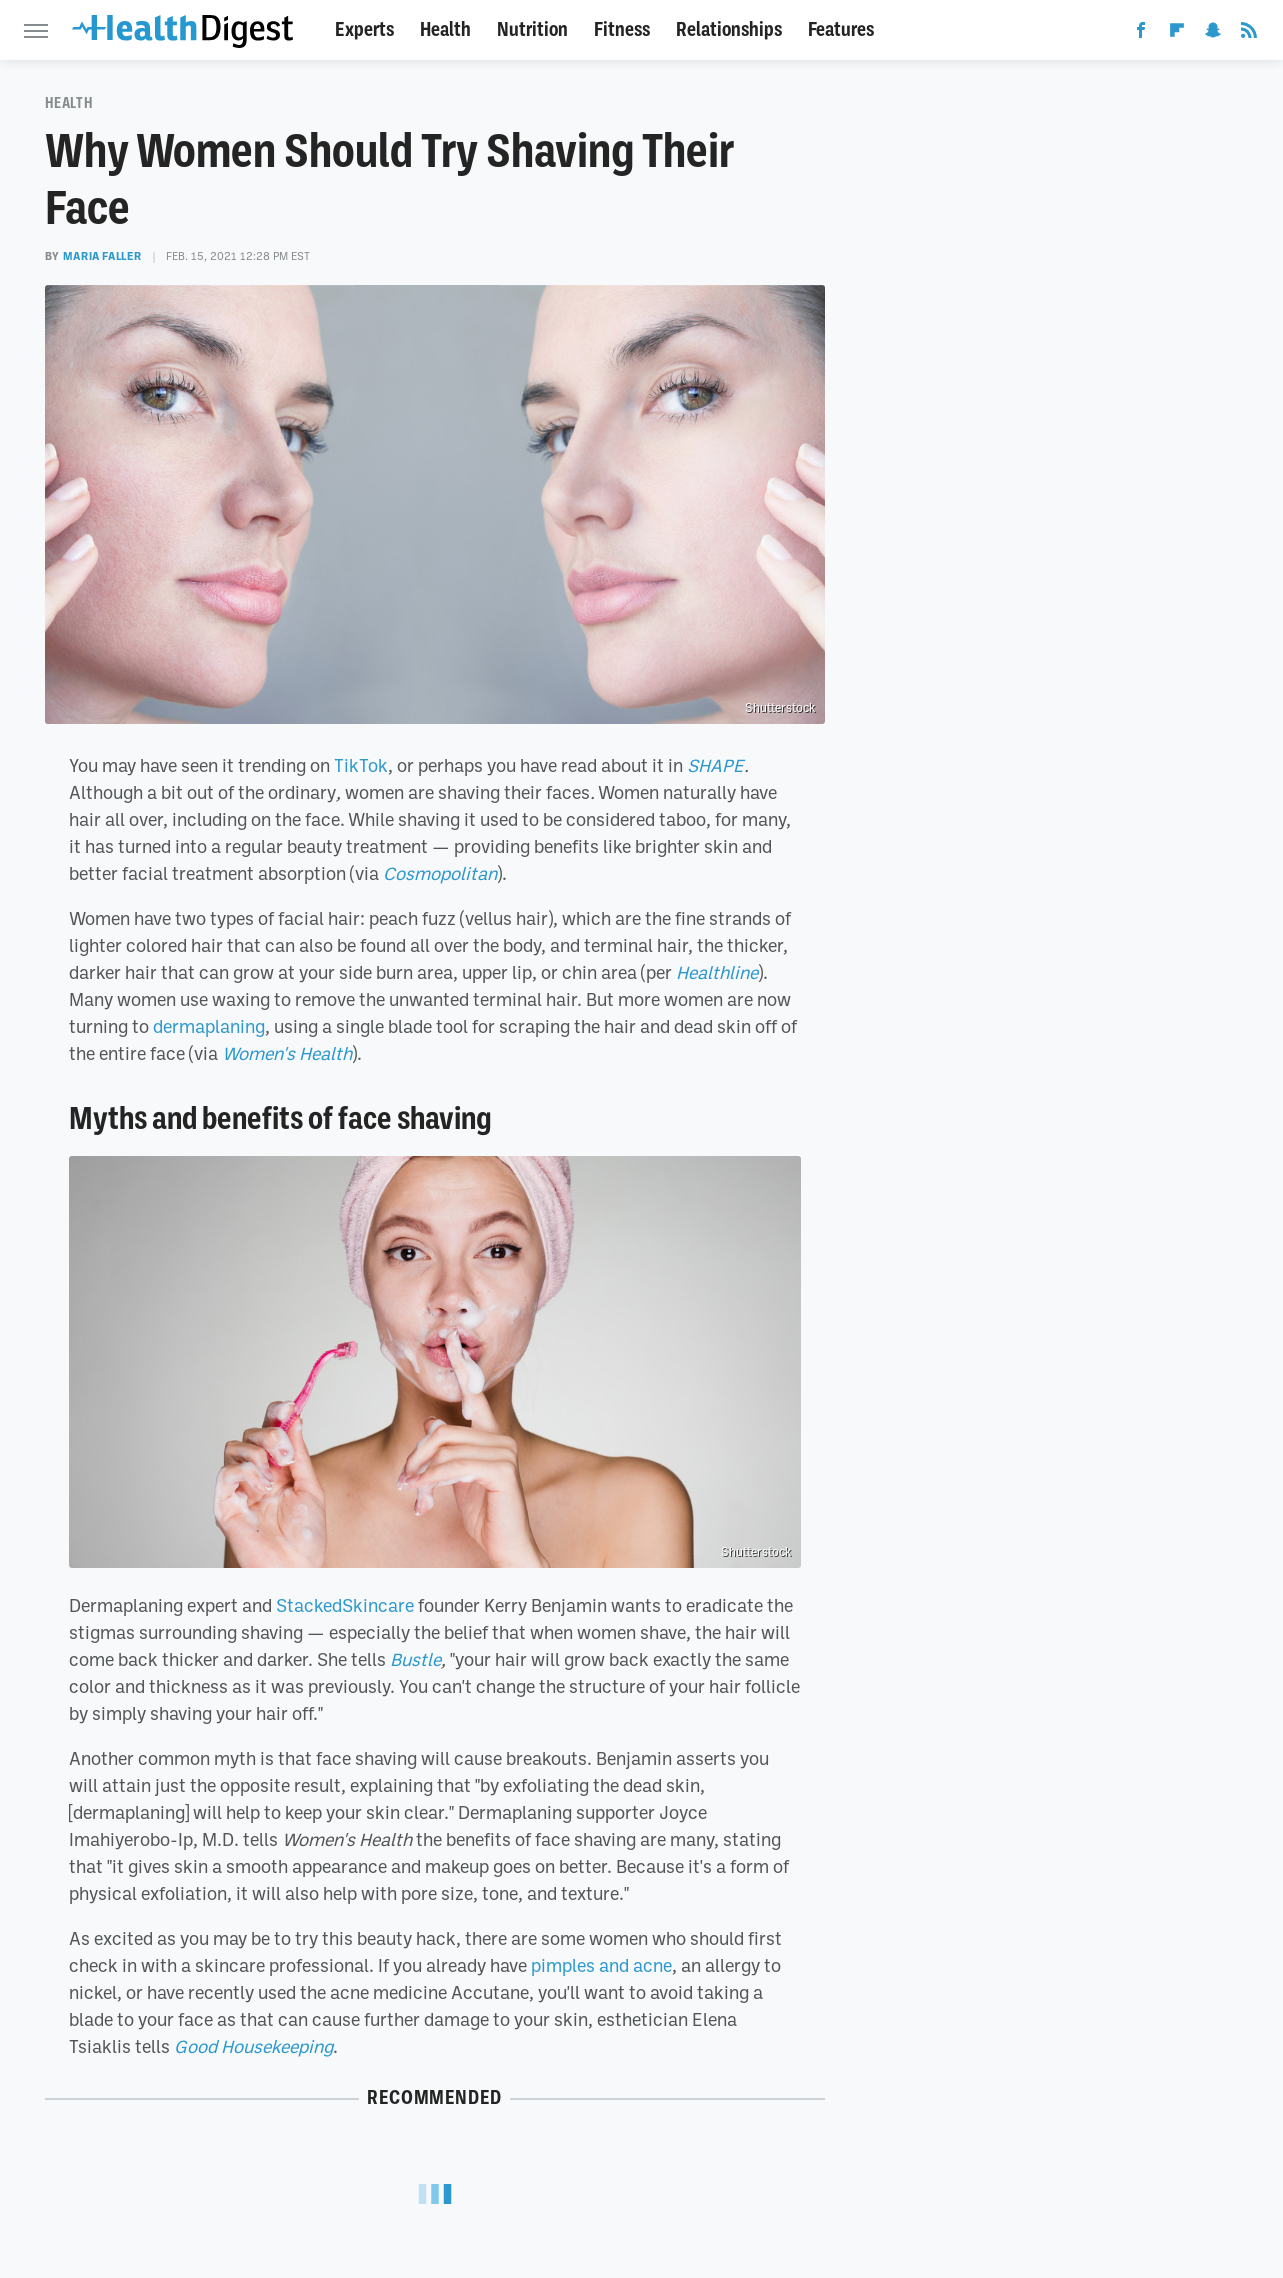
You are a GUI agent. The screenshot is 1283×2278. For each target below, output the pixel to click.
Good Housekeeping (253, 2046)
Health (445, 29)
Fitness (622, 29)
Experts (364, 29)
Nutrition (532, 29)
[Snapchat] (1213, 34)
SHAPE (715, 765)
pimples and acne (601, 1965)
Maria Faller (102, 256)
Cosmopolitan (440, 873)
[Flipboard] (1177, 34)
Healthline (717, 972)
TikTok (361, 765)
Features (841, 29)
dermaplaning (209, 1026)
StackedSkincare (345, 1605)
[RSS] (1249, 34)
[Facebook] (1141, 34)
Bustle (415, 1659)
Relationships (729, 29)
